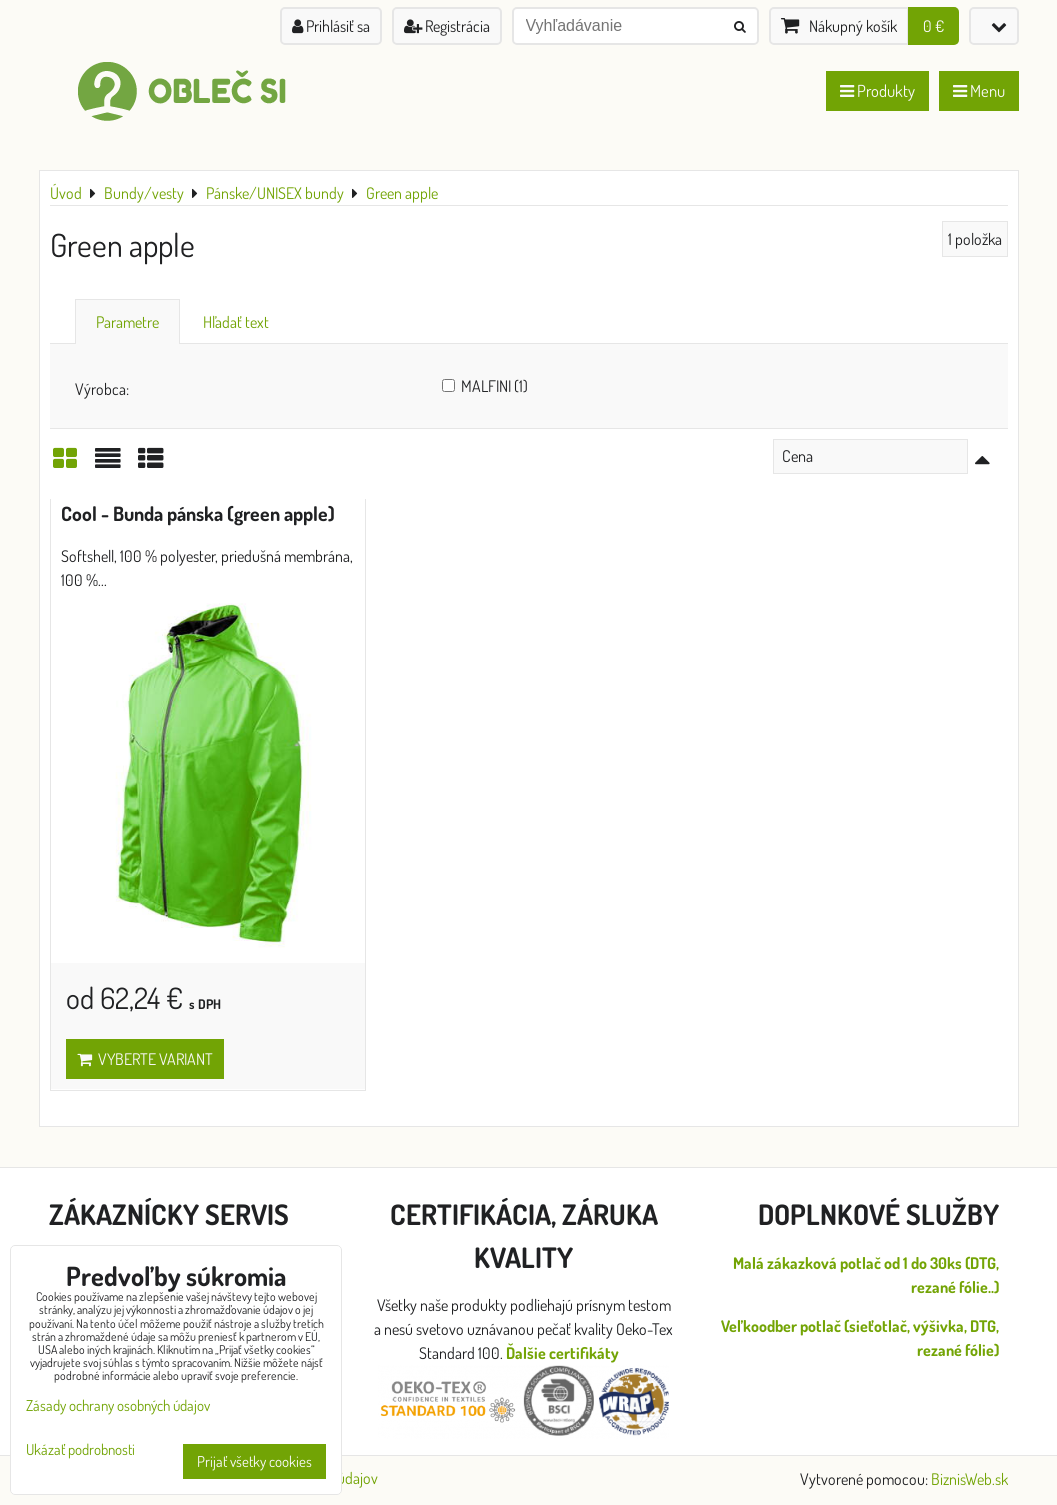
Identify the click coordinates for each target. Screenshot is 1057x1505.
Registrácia (447, 26)
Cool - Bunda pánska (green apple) (198, 513)
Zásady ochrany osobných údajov (118, 1405)
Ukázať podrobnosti (80, 1450)
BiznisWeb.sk (969, 1479)
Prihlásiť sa (331, 26)
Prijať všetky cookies (254, 1461)
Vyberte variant (145, 1059)
